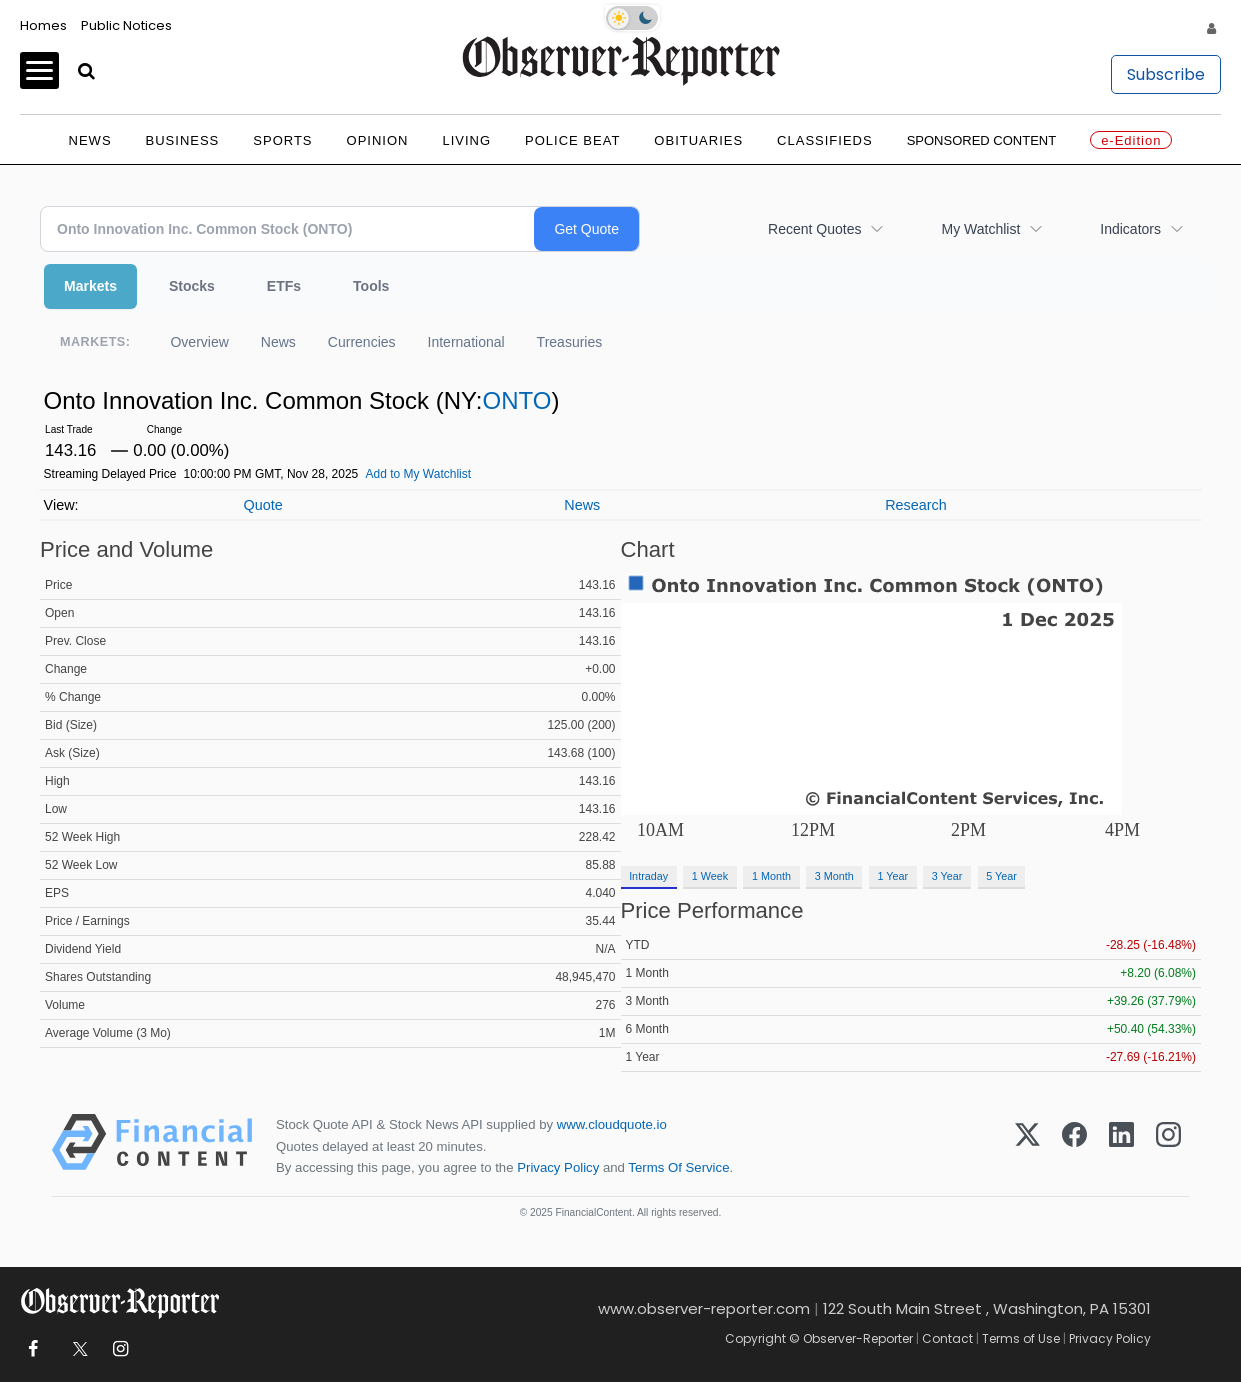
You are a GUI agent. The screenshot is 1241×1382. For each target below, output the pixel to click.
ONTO (516, 400)
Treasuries (570, 342)
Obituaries (698, 140)
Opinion (378, 140)
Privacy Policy (558, 1167)
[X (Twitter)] (1027, 1145)
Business (183, 140)
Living (466, 140)
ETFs (284, 286)
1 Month (771, 876)
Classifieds (825, 140)
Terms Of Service (678, 1167)
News (90, 140)
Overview (199, 342)
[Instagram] (1168, 1145)
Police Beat (572, 140)
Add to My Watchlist (418, 474)
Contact (947, 1338)
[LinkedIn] (1121, 1145)
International (466, 342)
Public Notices (126, 25)
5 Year (1001, 876)
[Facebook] (1074, 1145)
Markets (90, 286)
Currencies (362, 342)
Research (916, 505)
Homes (43, 25)
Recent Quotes (814, 229)
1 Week (710, 876)
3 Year (947, 876)
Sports (282, 140)
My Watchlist (980, 229)
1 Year (892, 876)
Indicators (1130, 229)
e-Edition (1131, 140)
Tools (371, 286)
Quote (262, 505)
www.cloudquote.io (612, 1124)
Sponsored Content (982, 140)
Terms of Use (1021, 1338)
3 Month (834, 876)
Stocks (192, 286)
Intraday (648, 876)
